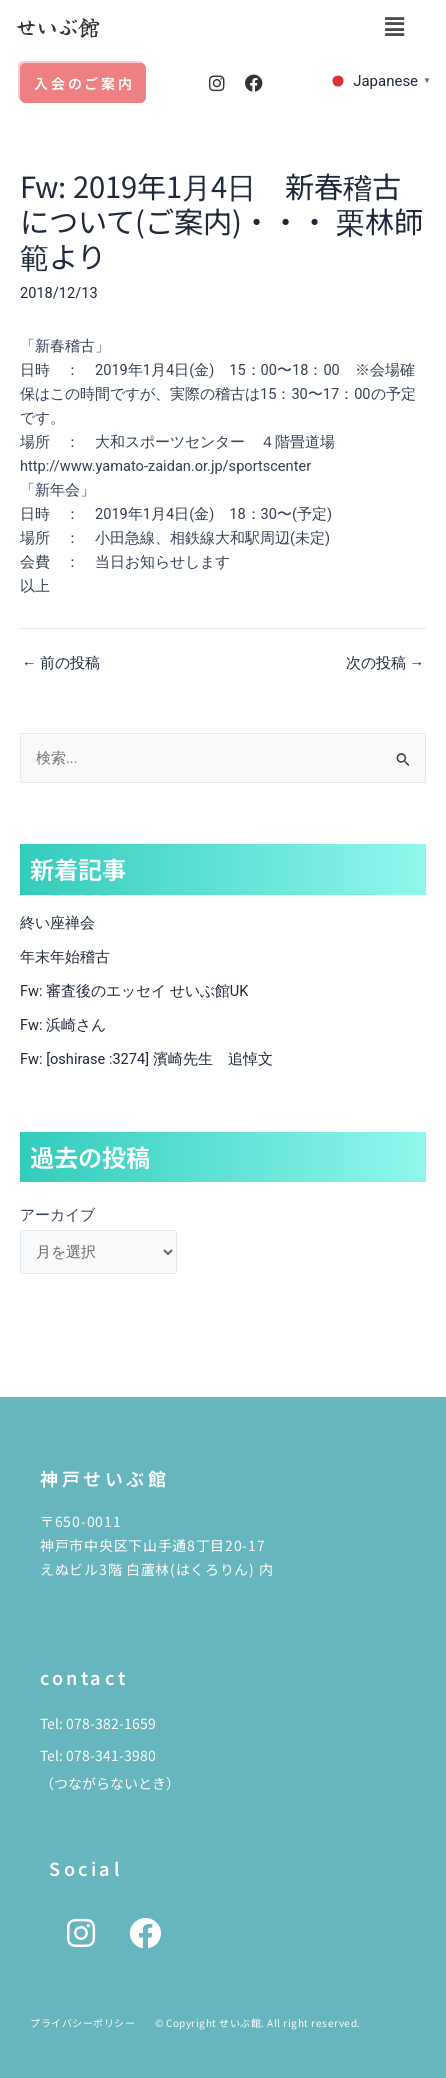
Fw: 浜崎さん (63, 1025)
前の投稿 (61, 663)
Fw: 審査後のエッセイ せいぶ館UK (134, 991)
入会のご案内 (84, 83)
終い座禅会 (57, 923)
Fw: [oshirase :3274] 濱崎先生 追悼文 (146, 1059)
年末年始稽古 (65, 957)
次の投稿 (385, 663)
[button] (395, 27)
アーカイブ (57, 1215)
